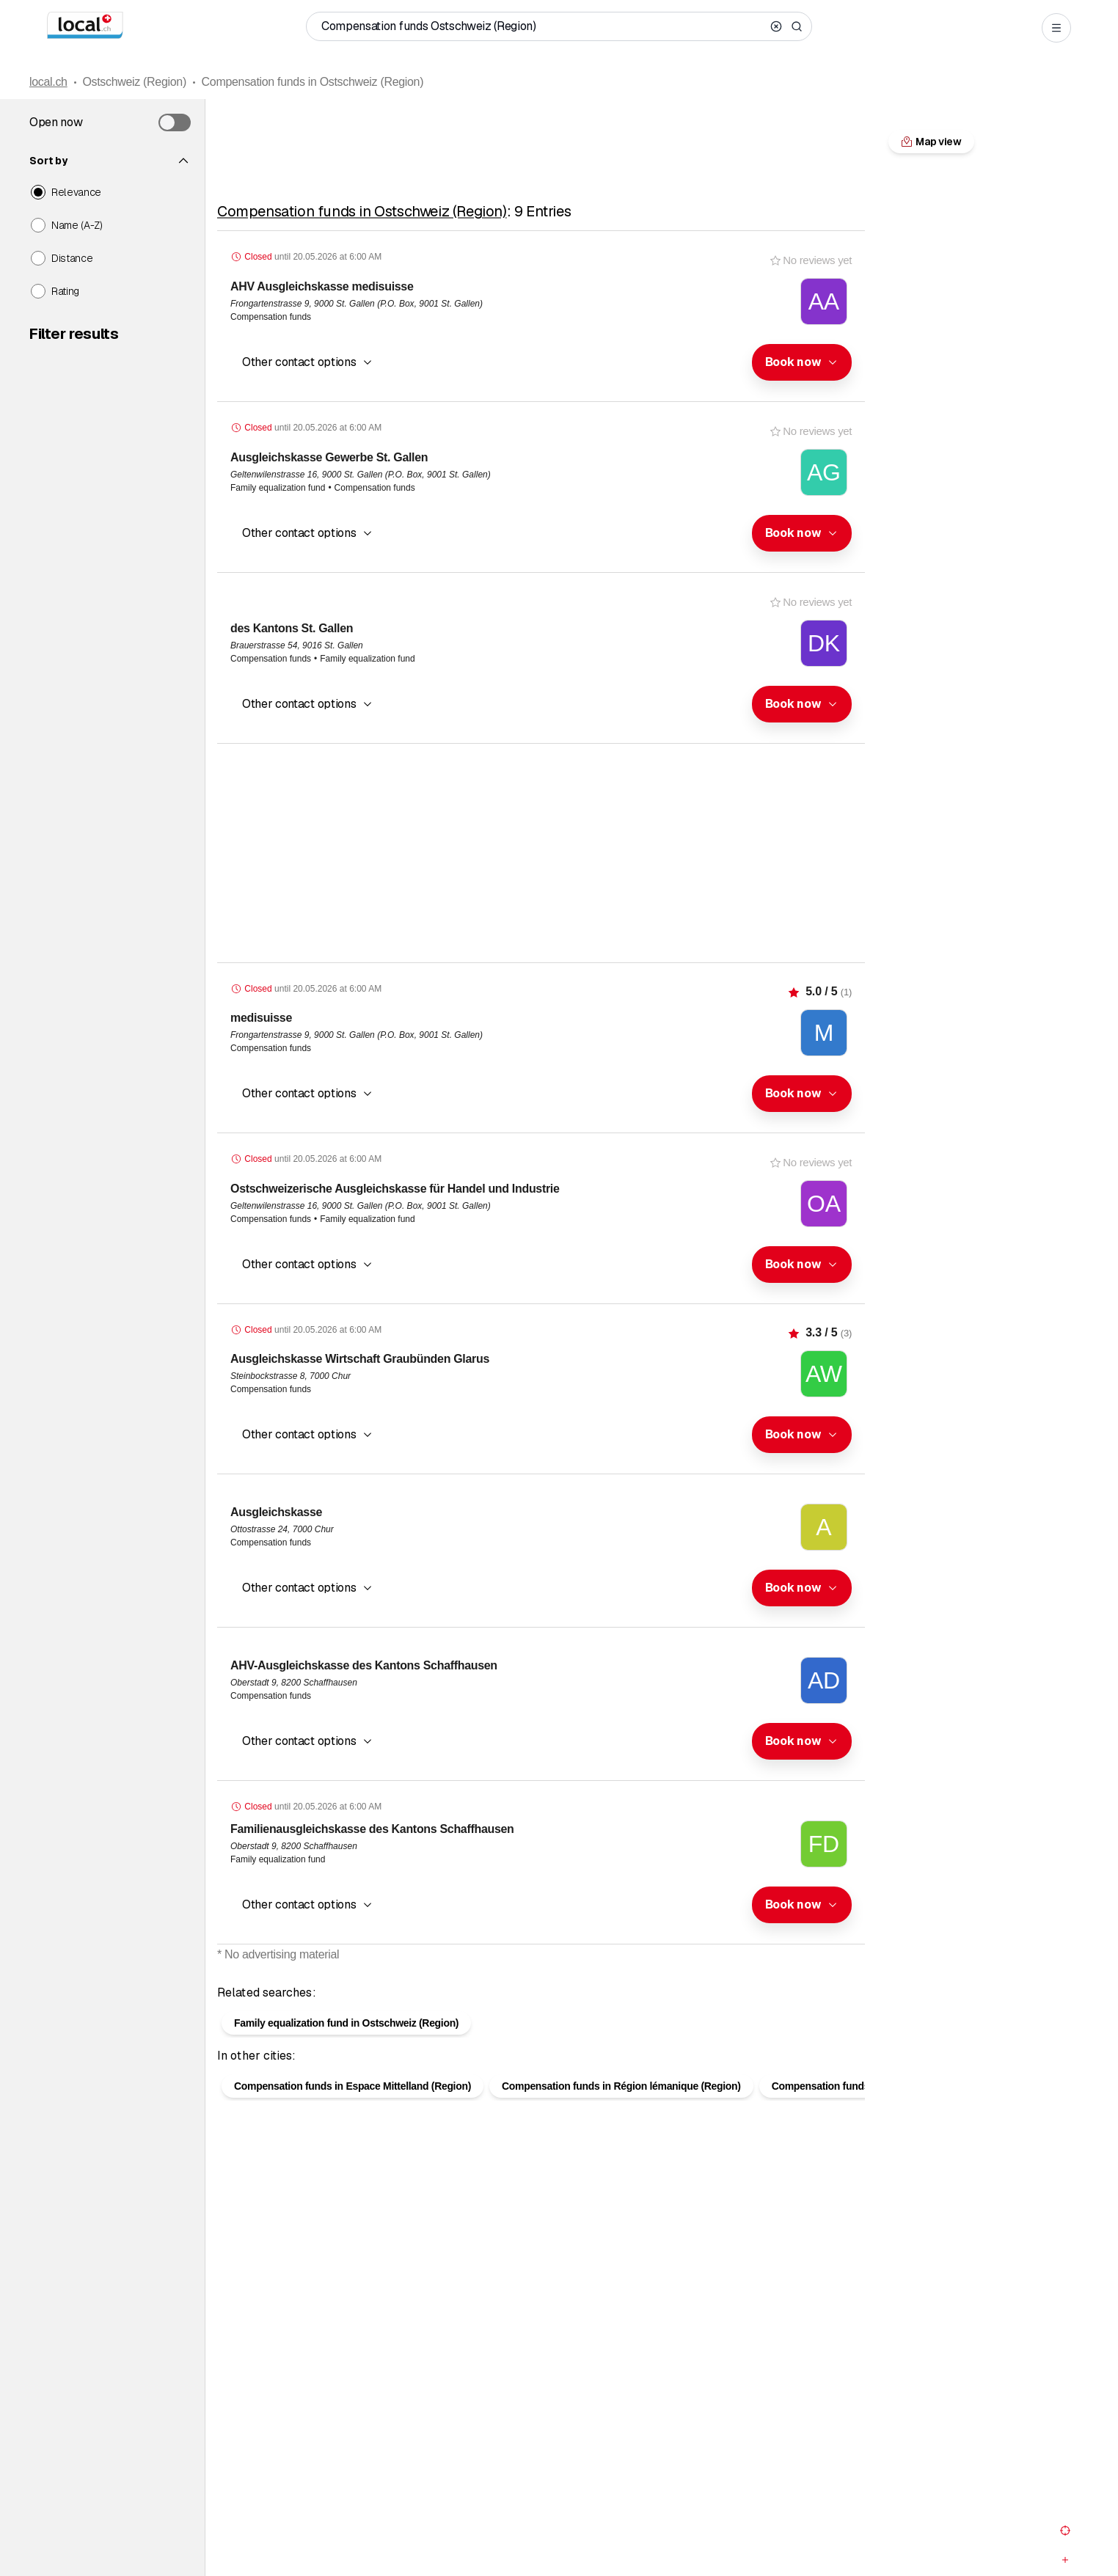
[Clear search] (776, 26)
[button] (802, 362)
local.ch (48, 82)
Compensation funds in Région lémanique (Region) (621, 2109)
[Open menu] (1056, 28)
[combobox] (802, 362)
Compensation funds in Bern (839, 2109)
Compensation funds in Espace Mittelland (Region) (352, 2109)
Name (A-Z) (77, 225)
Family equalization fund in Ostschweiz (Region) (346, 2046)
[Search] (796, 26)
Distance (71, 258)
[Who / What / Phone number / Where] (542, 26)
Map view (541, 1978)
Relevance (76, 192)
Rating (65, 291)
